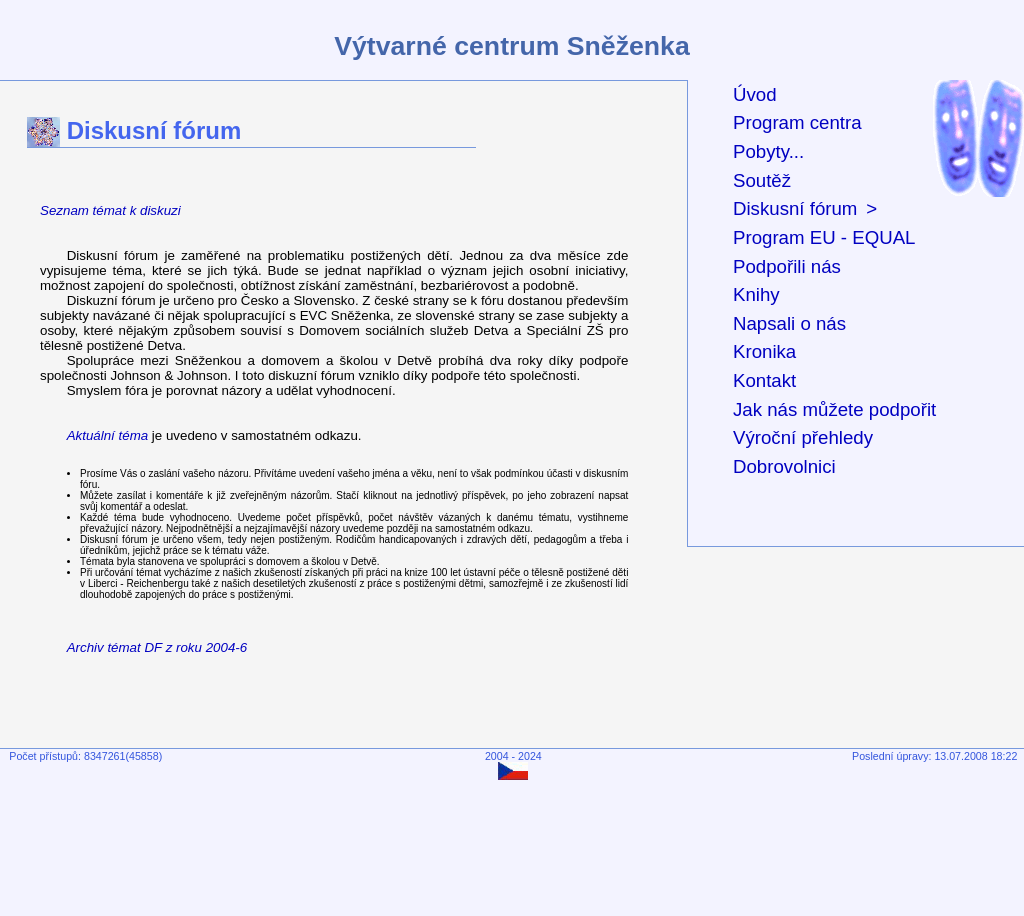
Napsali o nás (789, 323)
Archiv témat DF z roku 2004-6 (157, 647)
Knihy (756, 294)
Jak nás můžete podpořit (834, 409)
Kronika (764, 351)
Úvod (755, 94)
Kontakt (764, 380)
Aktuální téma (108, 435)
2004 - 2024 (513, 756)
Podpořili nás (787, 266)
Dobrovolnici (784, 466)
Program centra (797, 122)
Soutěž (762, 180)
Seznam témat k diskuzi (110, 210)
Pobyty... (768, 151)
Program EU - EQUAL (824, 237)
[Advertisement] (516, 842)
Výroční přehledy (803, 437)
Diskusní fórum (795, 208)
